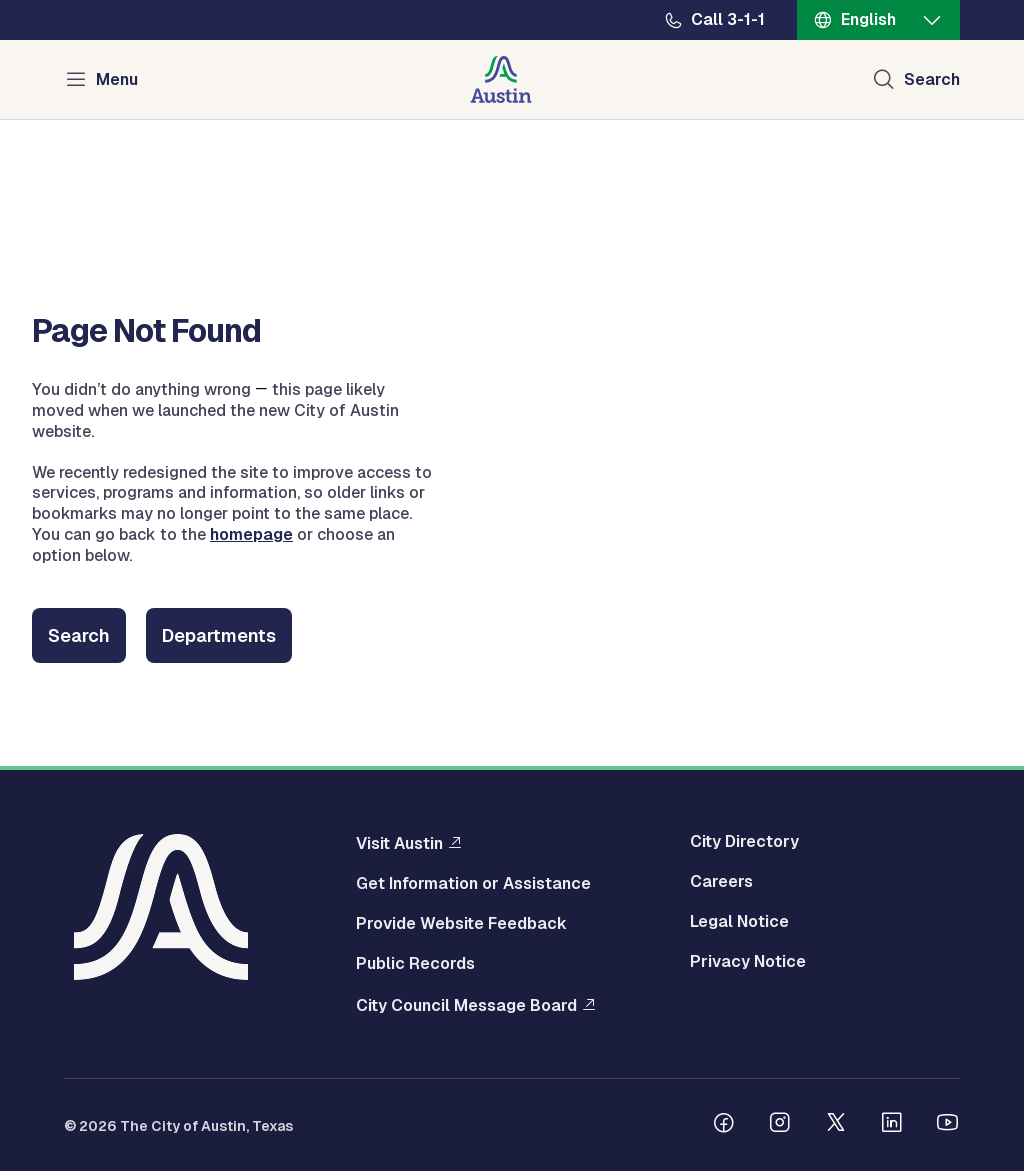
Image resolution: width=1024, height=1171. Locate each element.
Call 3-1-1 (728, 20)
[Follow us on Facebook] (724, 1125)
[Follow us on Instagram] (780, 1125)
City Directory (744, 842)
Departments (219, 635)
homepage (251, 534)
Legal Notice (739, 922)
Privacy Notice (748, 962)
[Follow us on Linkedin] (892, 1125)
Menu (117, 79)
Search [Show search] (932, 79)
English (868, 19)
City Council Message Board (466, 1005)
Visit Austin (399, 843)
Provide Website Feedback (461, 924)
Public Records (415, 964)
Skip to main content (80, 0)
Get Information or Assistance (473, 884)
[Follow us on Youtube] (948, 1125)
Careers (721, 882)
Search (79, 635)
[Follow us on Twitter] (836, 1125)
